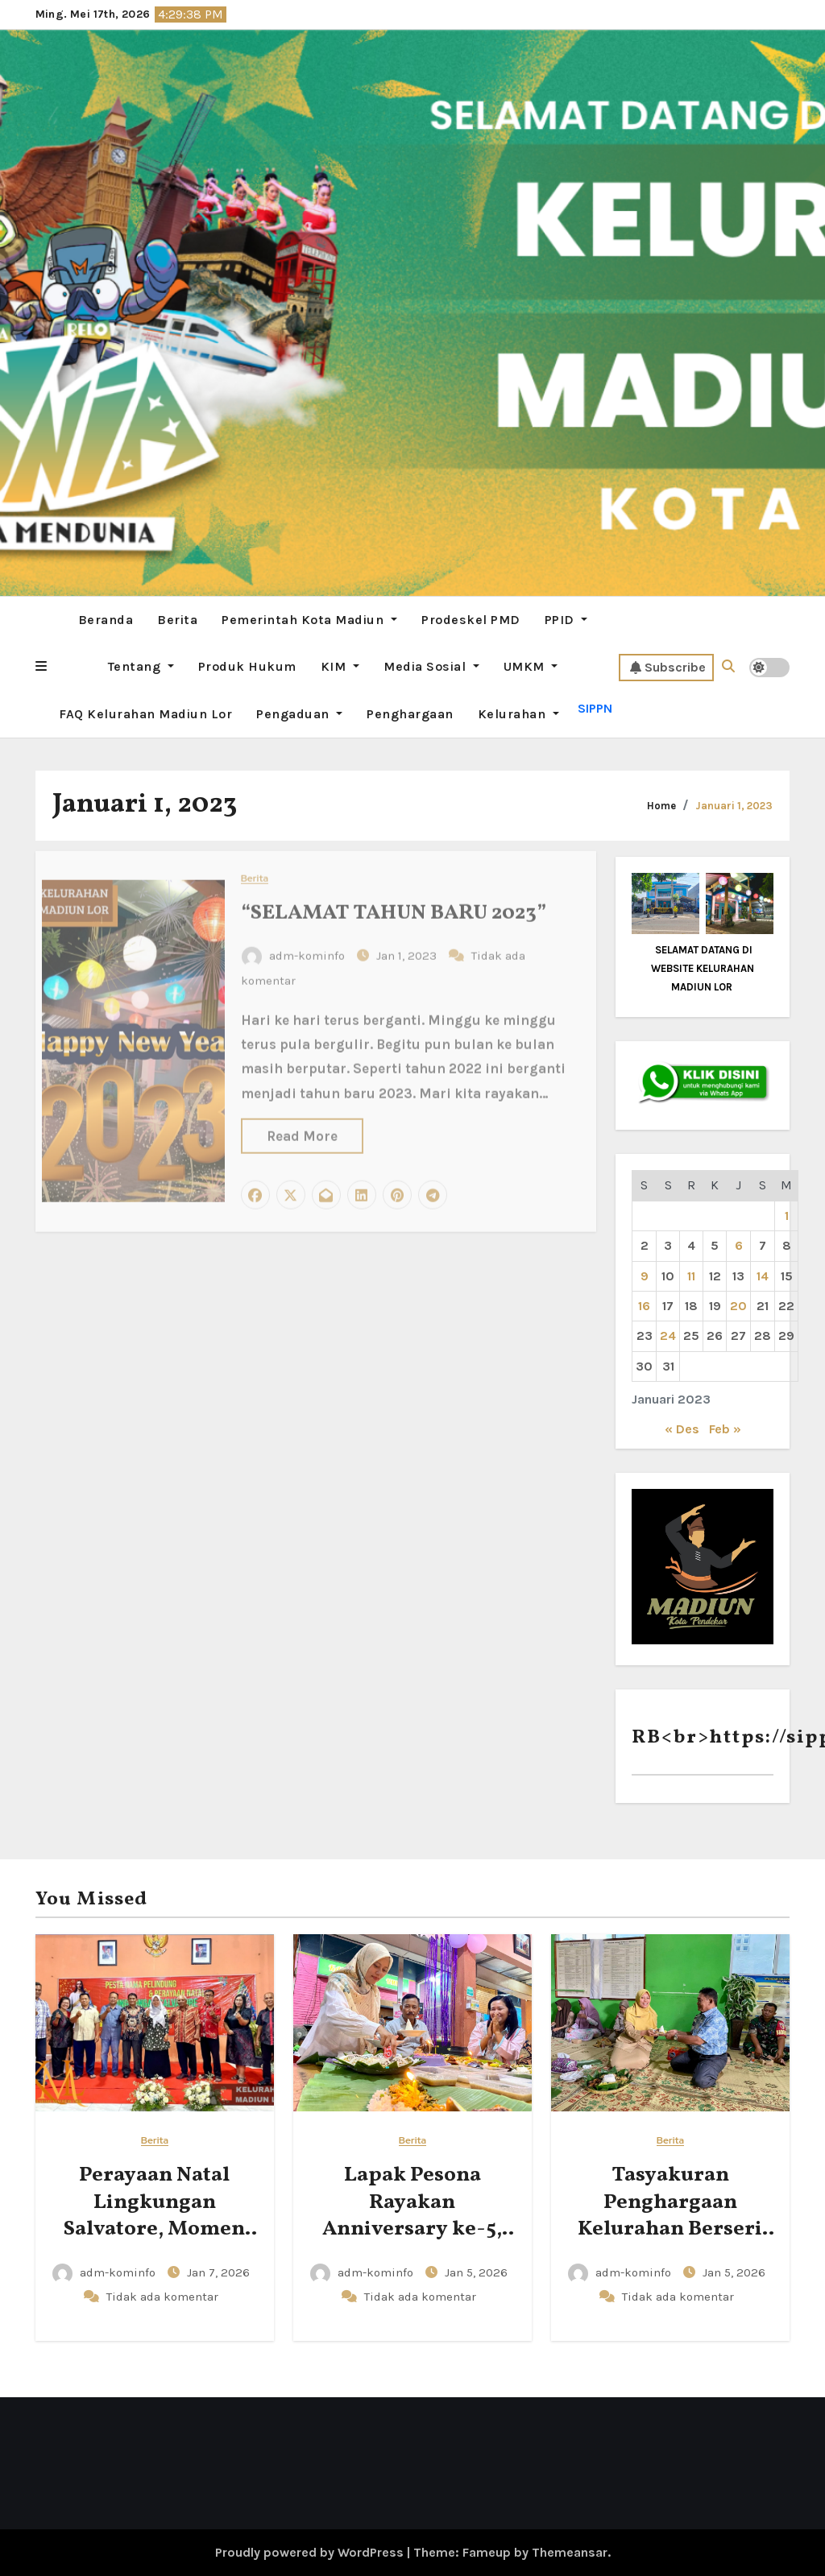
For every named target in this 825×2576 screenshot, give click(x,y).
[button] (41, 666)
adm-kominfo (105, 2272)
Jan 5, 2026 (476, 2272)
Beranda (106, 619)
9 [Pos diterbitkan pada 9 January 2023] (645, 1276)
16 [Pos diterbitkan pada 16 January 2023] (644, 1305)
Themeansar (569, 2552)
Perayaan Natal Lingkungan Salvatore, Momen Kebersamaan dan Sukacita (154, 2229)
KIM (340, 666)
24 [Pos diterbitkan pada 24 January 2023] (668, 1335)
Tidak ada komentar (162, 2296)
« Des (682, 1429)
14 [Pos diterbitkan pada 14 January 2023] (763, 1276)
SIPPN (595, 708)
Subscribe (668, 667)
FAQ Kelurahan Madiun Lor (145, 714)
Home (661, 806)
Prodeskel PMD (470, 619)
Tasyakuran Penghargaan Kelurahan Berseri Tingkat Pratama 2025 (670, 2229)
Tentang (141, 666)
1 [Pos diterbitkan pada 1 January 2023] (787, 1215)
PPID (566, 619)
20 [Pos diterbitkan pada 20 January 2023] (738, 1305)
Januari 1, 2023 (734, 806)
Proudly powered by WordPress (311, 2552)
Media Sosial (431, 666)
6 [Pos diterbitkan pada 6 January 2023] (739, 1245)
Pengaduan (299, 714)
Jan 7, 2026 (218, 2272)
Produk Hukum (247, 666)
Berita (177, 619)
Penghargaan (410, 714)
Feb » (725, 1429)
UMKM (531, 666)
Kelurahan (518, 714)
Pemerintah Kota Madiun (309, 619)
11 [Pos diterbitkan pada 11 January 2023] (691, 1276)
